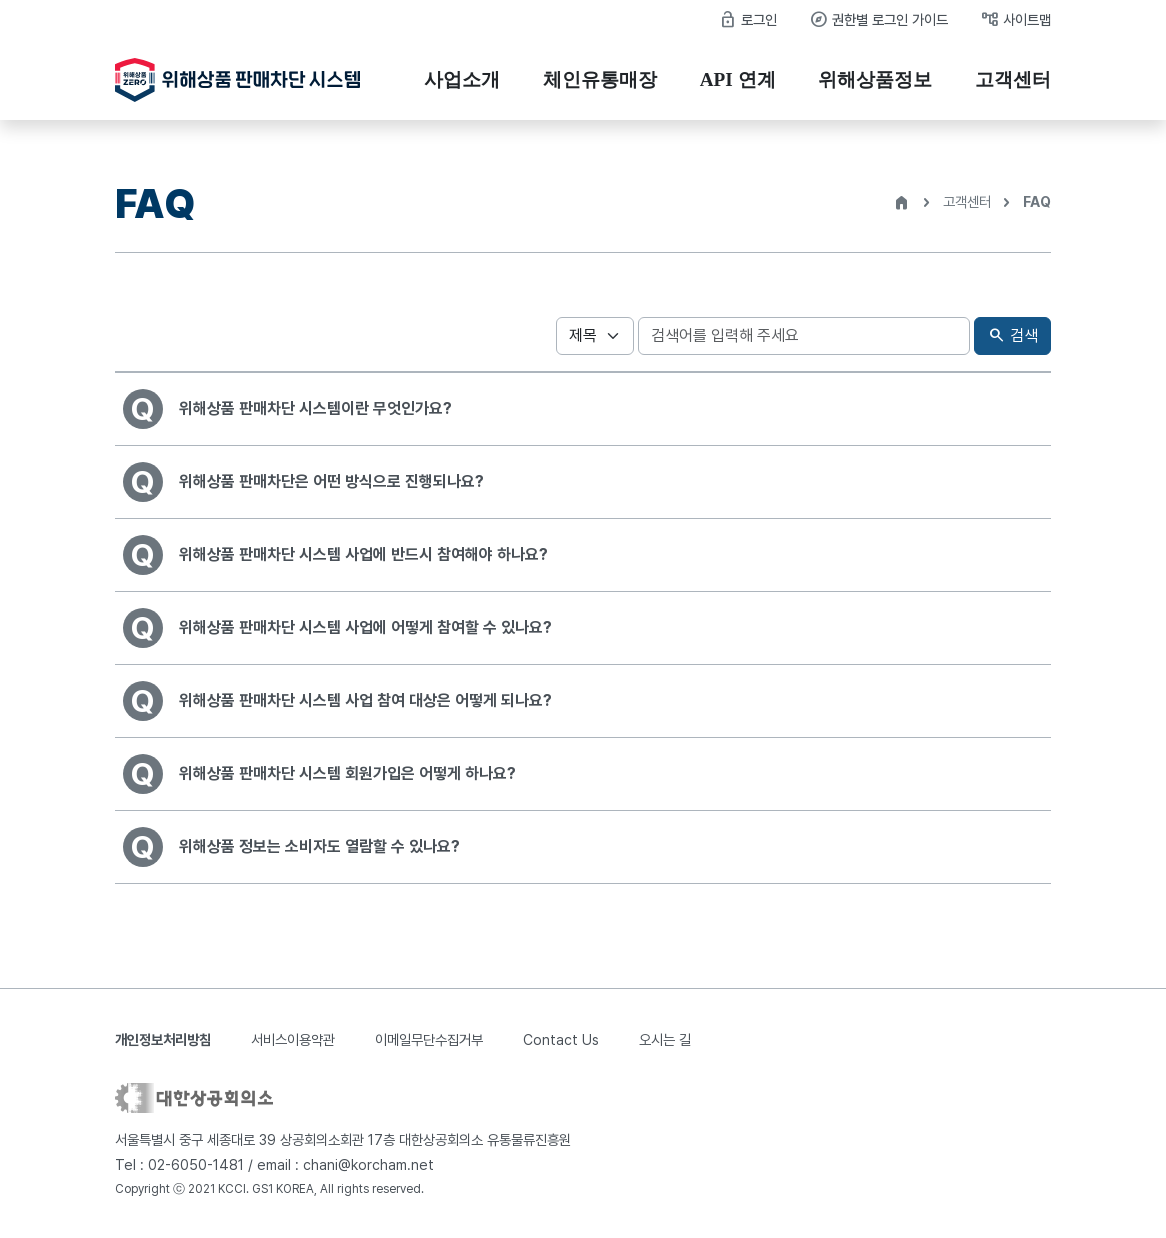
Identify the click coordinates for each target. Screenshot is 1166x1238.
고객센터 (1013, 79)
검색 (1012, 336)
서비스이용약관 (293, 1039)
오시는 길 (665, 1039)
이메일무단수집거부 (429, 1039)
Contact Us (561, 1039)
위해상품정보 (875, 79)
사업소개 (462, 79)
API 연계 (738, 79)
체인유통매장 (600, 79)
